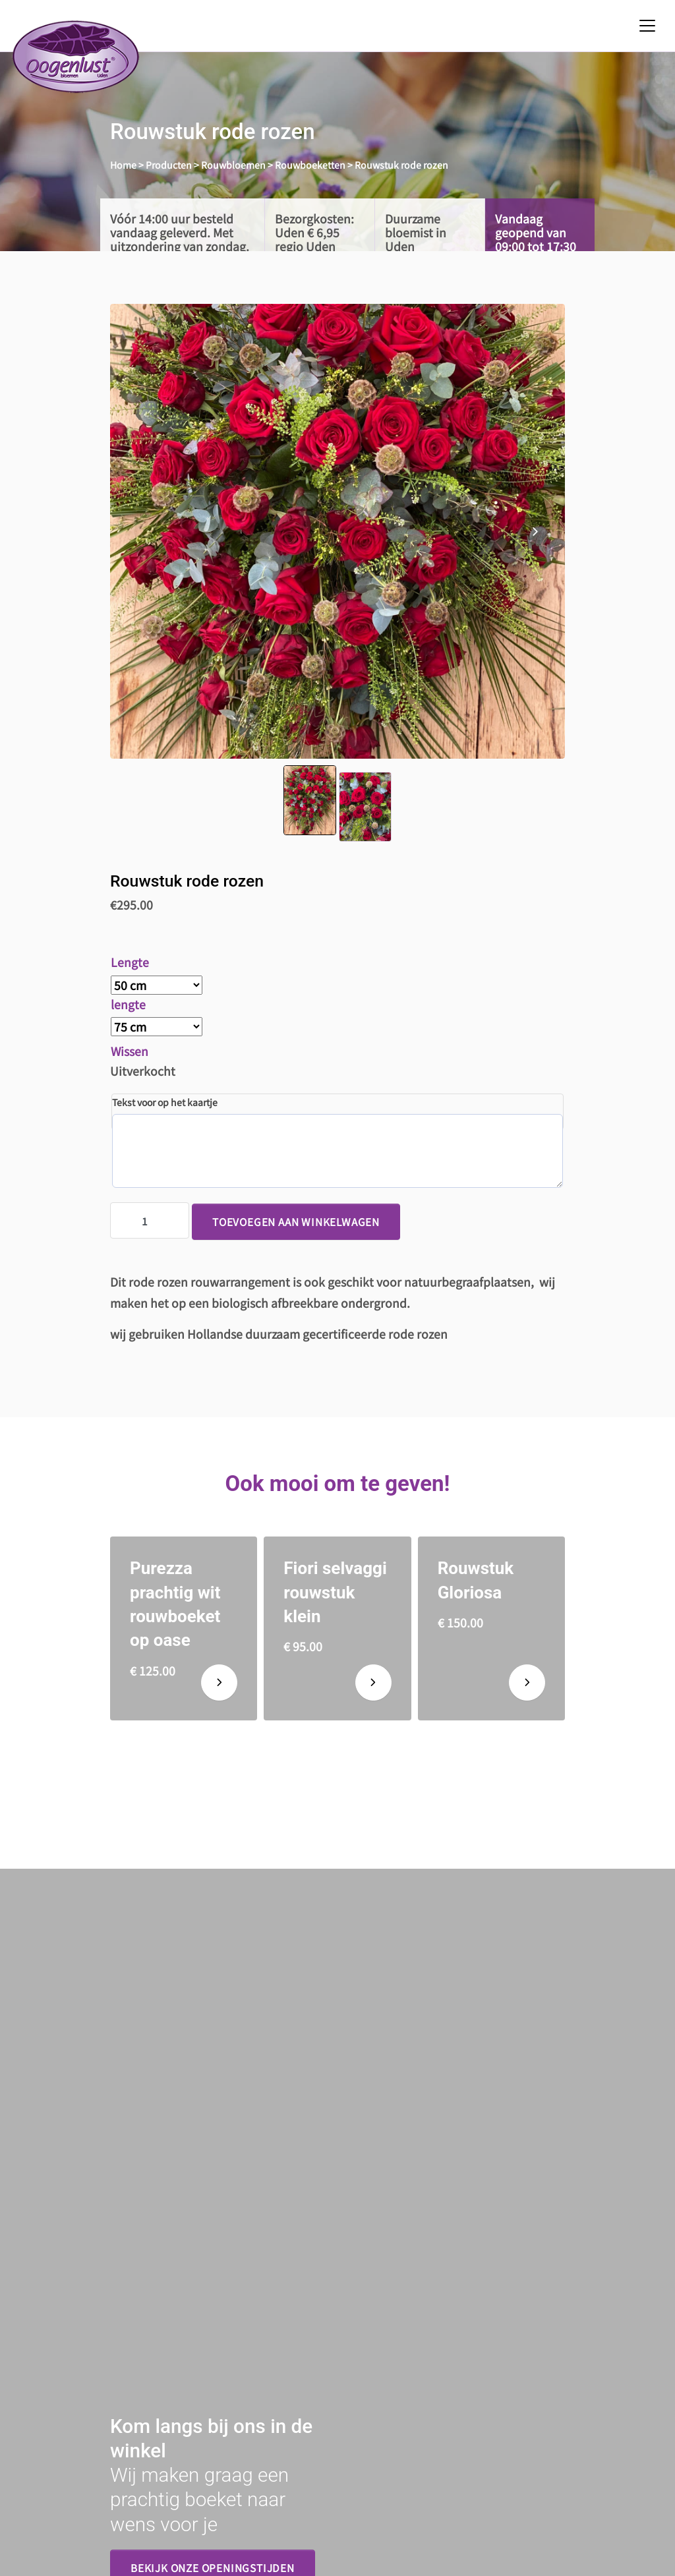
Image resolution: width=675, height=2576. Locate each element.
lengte (128, 1004)
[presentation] (535, 531)
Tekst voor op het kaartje (165, 1102)
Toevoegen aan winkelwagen (296, 1221)
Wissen (129, 1051)
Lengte (130, 962)
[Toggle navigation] (647, 25)
